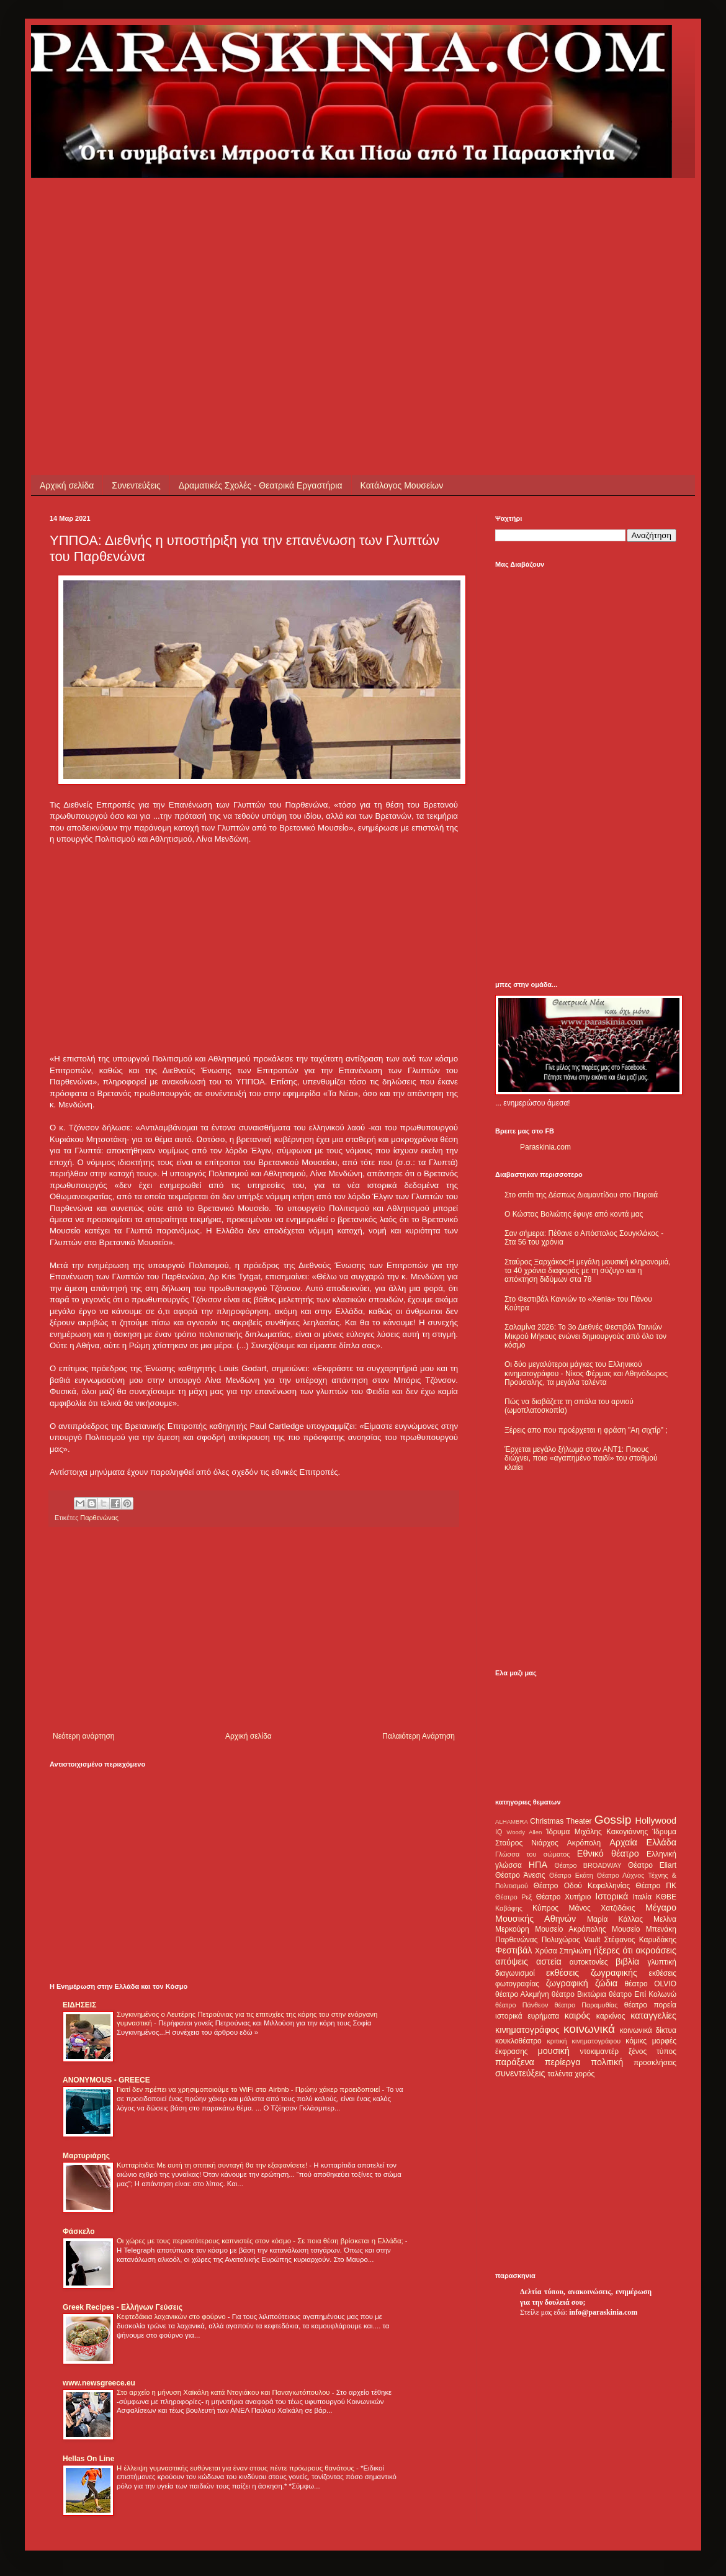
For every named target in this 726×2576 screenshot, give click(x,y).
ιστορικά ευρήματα (527, 2016)
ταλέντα (560, 2073)
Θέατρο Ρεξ (513, 1897)
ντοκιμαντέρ (599, 2051)
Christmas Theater (560, 1821)
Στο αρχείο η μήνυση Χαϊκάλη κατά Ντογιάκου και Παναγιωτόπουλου (224, 2392)
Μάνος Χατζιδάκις (601, 1908)
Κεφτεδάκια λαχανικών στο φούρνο (172, 2316)
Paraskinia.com (545, 1147)
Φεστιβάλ (513, 1950)
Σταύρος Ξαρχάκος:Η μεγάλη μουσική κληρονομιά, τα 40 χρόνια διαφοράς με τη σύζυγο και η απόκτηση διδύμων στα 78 (587, 1271)
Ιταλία (642, 1897)
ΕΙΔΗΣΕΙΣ (79, 2005)
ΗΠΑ (538, 1865)
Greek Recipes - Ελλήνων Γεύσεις (122, 2307)
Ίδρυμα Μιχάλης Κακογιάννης (597, 1831)
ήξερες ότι (613, 1950)
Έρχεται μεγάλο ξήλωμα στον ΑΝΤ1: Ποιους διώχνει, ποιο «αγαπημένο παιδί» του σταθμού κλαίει (581, 1458)
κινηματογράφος (527, 2030)
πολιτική (607, 2062)
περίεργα (563, 2062)
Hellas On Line (88, 2458)
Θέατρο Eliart (652, 1865)
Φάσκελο (79, 2231)
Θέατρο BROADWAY (588, 1865)
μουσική (554, 2051)
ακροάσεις (656, 1950)
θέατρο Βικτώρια (579, 1994)
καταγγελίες (653, 2015)
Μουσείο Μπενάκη (644, 1929)
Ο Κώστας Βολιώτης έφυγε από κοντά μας (573, 1214)
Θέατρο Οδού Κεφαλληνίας (582, 1885)
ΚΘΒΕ (666, 1897)
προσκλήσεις (655, 2062)
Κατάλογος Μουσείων (402, 485)
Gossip (613, 1819)
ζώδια (606, 1983)
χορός (584, 2073)
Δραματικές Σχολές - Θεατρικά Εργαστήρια (261, 485)
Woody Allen (524, 1832)
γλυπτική (661, 1962)
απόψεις (511, 1961)
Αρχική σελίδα (67, 485)
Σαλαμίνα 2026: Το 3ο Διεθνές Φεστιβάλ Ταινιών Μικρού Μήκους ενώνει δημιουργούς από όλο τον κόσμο (585, 1336)
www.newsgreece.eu (99, 2383)
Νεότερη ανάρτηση (83, 1736)
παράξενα (514, 2062)
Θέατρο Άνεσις (520, 1875)
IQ (498, 1831)
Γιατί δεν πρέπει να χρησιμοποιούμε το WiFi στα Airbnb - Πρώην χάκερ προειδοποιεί (249, 2089)
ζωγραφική (567, 1983)
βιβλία (627, 1961)
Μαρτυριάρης (86, 2155)
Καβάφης (508, 1908)
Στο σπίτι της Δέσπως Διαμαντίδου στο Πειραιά (581, 1195)
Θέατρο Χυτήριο (563, 1897)
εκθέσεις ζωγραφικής (591, 1973)
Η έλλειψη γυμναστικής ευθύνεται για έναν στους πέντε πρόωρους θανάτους (236, 2468)
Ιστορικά (611, 1896)
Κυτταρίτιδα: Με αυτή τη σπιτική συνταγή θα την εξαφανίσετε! (213, 2165)
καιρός (578, 2015)
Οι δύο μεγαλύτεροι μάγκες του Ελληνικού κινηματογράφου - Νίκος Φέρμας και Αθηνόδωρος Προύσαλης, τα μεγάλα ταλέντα (586, 1373)
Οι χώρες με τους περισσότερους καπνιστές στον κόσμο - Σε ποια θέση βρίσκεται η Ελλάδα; (261, 2241)
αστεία (549, 1961)
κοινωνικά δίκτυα (648, 2030)
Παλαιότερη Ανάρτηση (418, 1736)
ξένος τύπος (652, 2051)
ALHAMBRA (511, 1821)
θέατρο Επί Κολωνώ (642, 1994)
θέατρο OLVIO (650, 1983)
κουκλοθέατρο (518, 2041)
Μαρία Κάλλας (615, 1919)
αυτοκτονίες (589, 1962)
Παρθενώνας (99, 1517)
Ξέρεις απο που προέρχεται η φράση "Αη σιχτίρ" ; (586, 1430)
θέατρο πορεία (650, 2005)
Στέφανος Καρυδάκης (640, 1939)
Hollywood (655, 1821)
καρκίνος (610, 2016)
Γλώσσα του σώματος (532, 1854)
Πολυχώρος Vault (571, 1939)
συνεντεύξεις (520, 2073)
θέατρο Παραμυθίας (586, 2005)
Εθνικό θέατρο (608, 1853)
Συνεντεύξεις (136, 485)
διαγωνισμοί (515, 1973)
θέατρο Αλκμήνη (522, 1994)
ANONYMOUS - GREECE (106, 2080)
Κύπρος (545, 1908)
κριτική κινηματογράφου (584, 2041)
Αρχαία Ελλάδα (642, 1842)
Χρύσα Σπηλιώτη (563, 1951)
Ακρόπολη (584, 1843)
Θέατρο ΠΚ (655, 1885)
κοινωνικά (589, 2028)
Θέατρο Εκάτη (571, 1875)
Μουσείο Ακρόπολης (570, 1929)
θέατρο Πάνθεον (521, 2005)
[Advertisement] (263, 265)
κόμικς (636, 2041)
